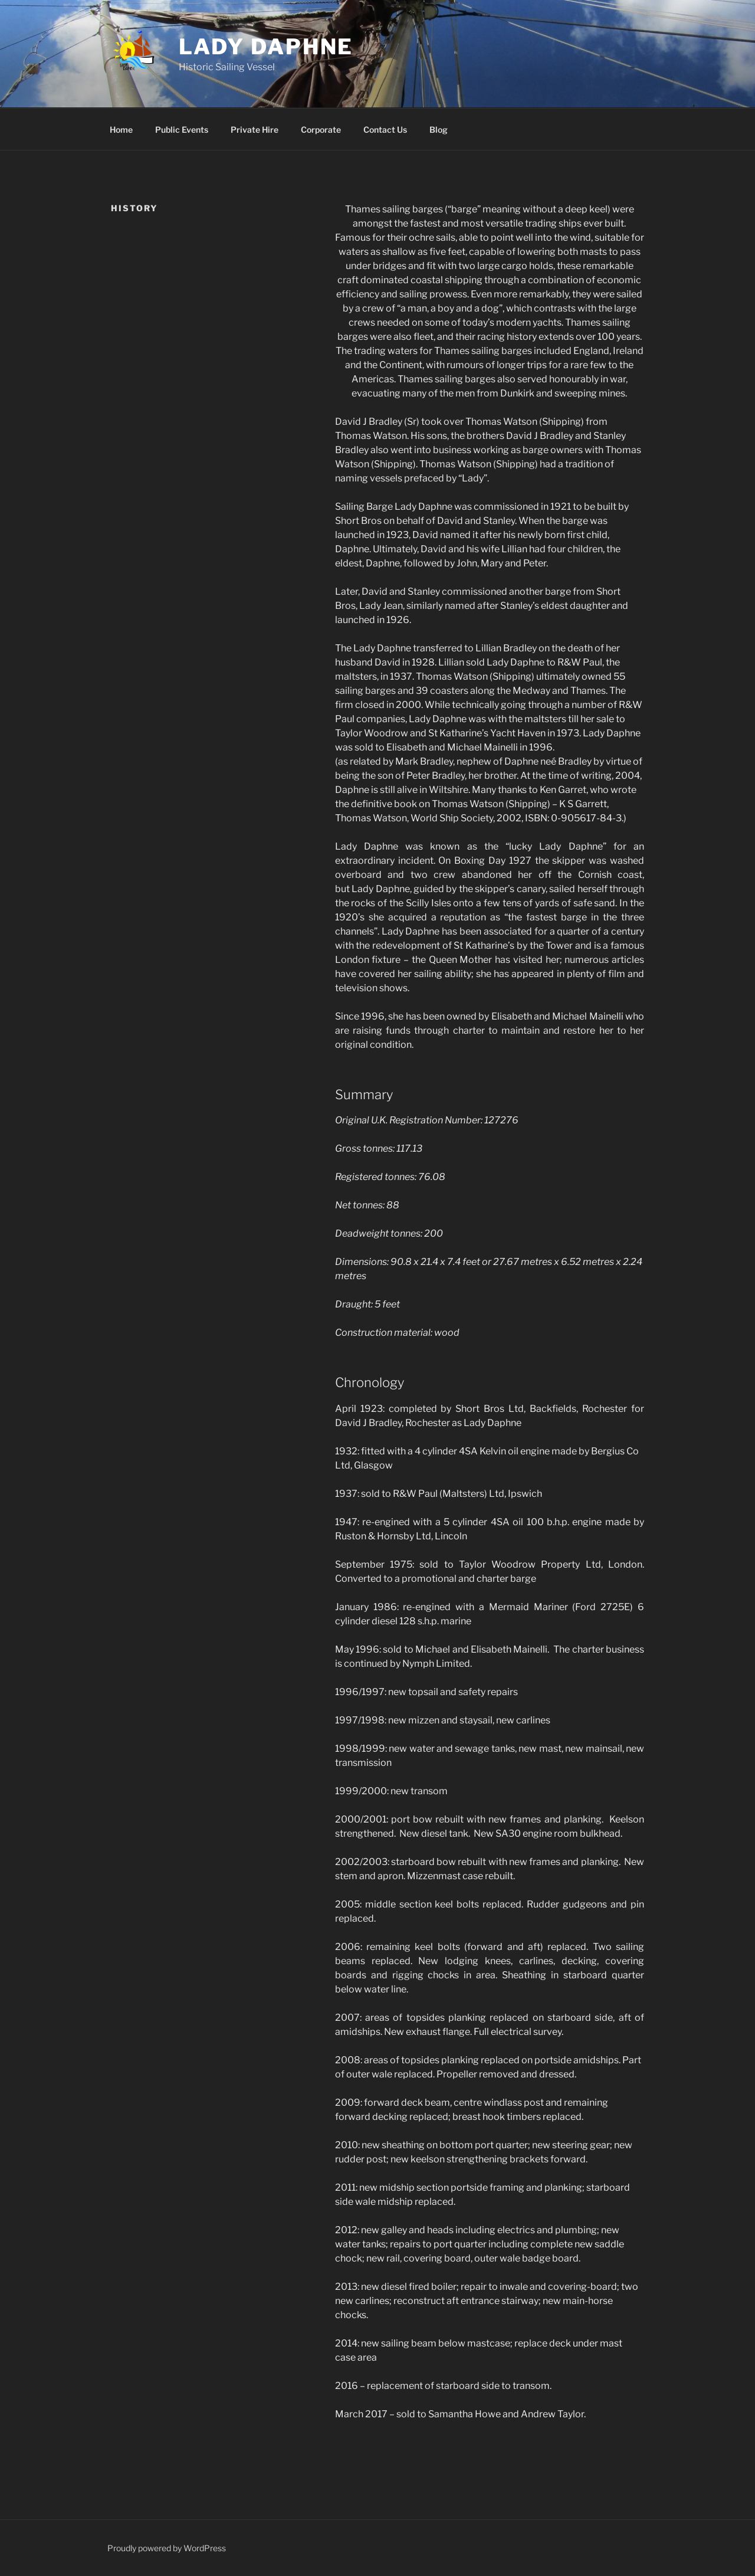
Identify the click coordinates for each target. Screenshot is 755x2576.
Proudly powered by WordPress (166, 2548)
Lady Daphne (266, 47)
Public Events (181, 129)
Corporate (321, 129)
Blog (438, 129)
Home (121, 129)
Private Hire (254, 129)
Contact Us (385, 129)
